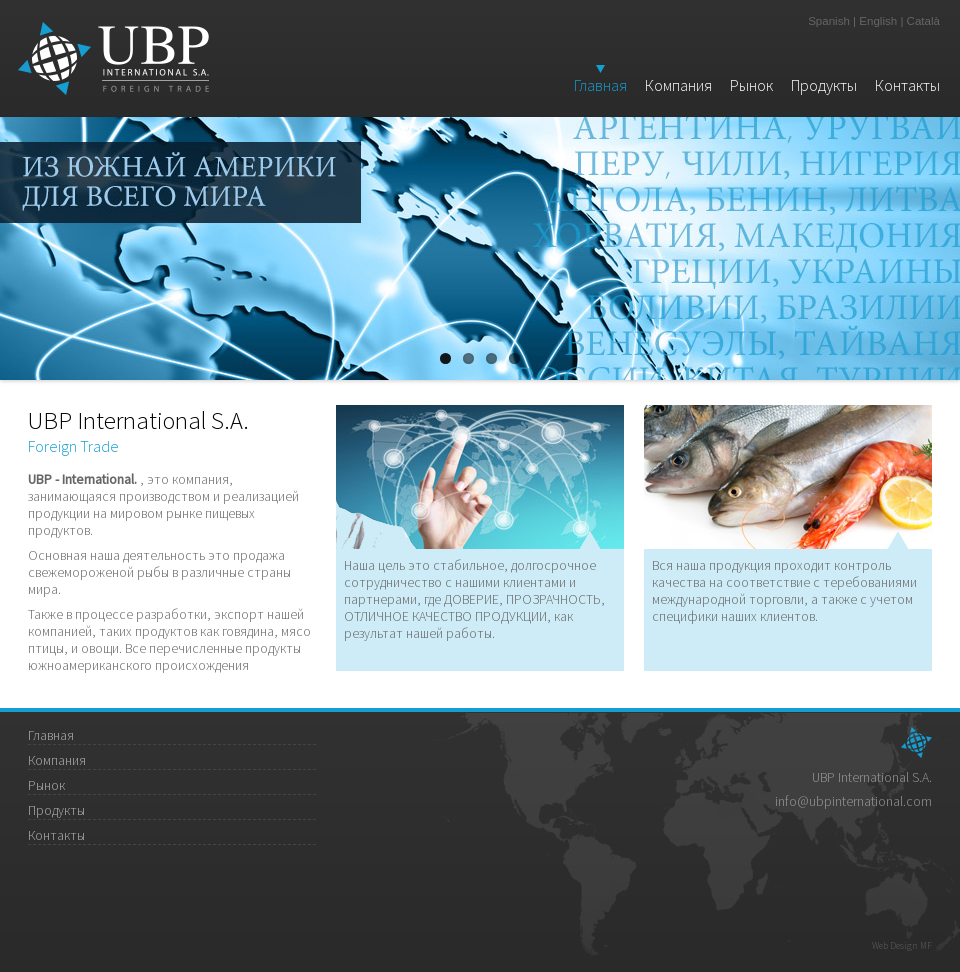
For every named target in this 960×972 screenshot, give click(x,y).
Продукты (824, 85)
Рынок (751, 85)
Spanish (829, 21)
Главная (600, 85)
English (878, 21)
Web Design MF (902, 946)
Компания (678, 85)
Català (923, 21)
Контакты (907, 85)
